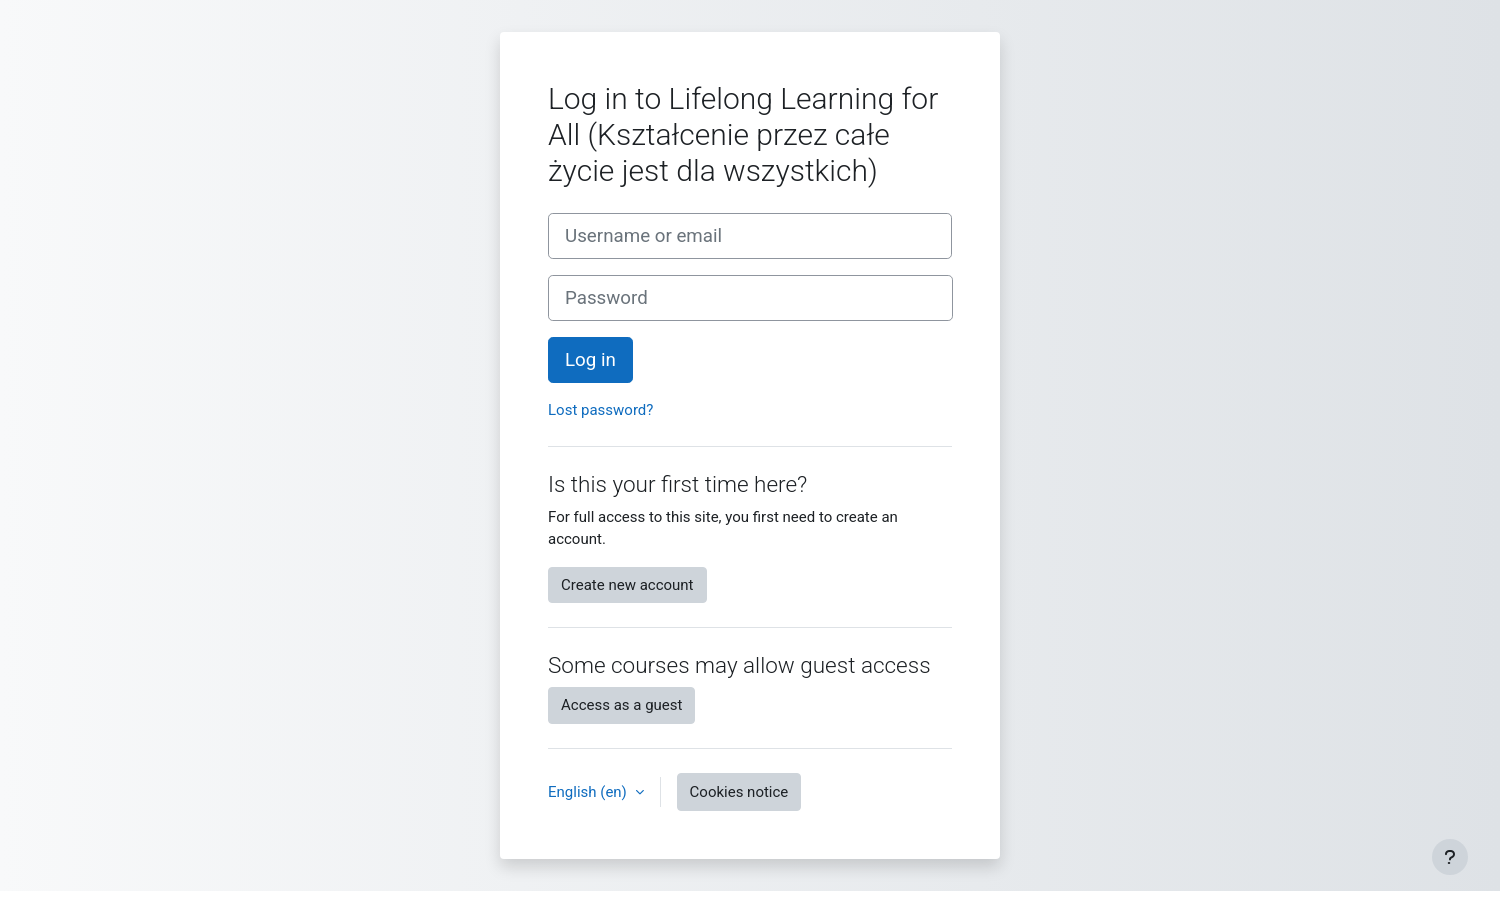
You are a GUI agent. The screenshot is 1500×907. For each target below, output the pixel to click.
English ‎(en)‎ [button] (589, 792)
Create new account (627, 585)
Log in (590, 360)
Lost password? (600, 410)
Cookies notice (739, 792)
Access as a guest (621, 705)
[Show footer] (1450, 857)
